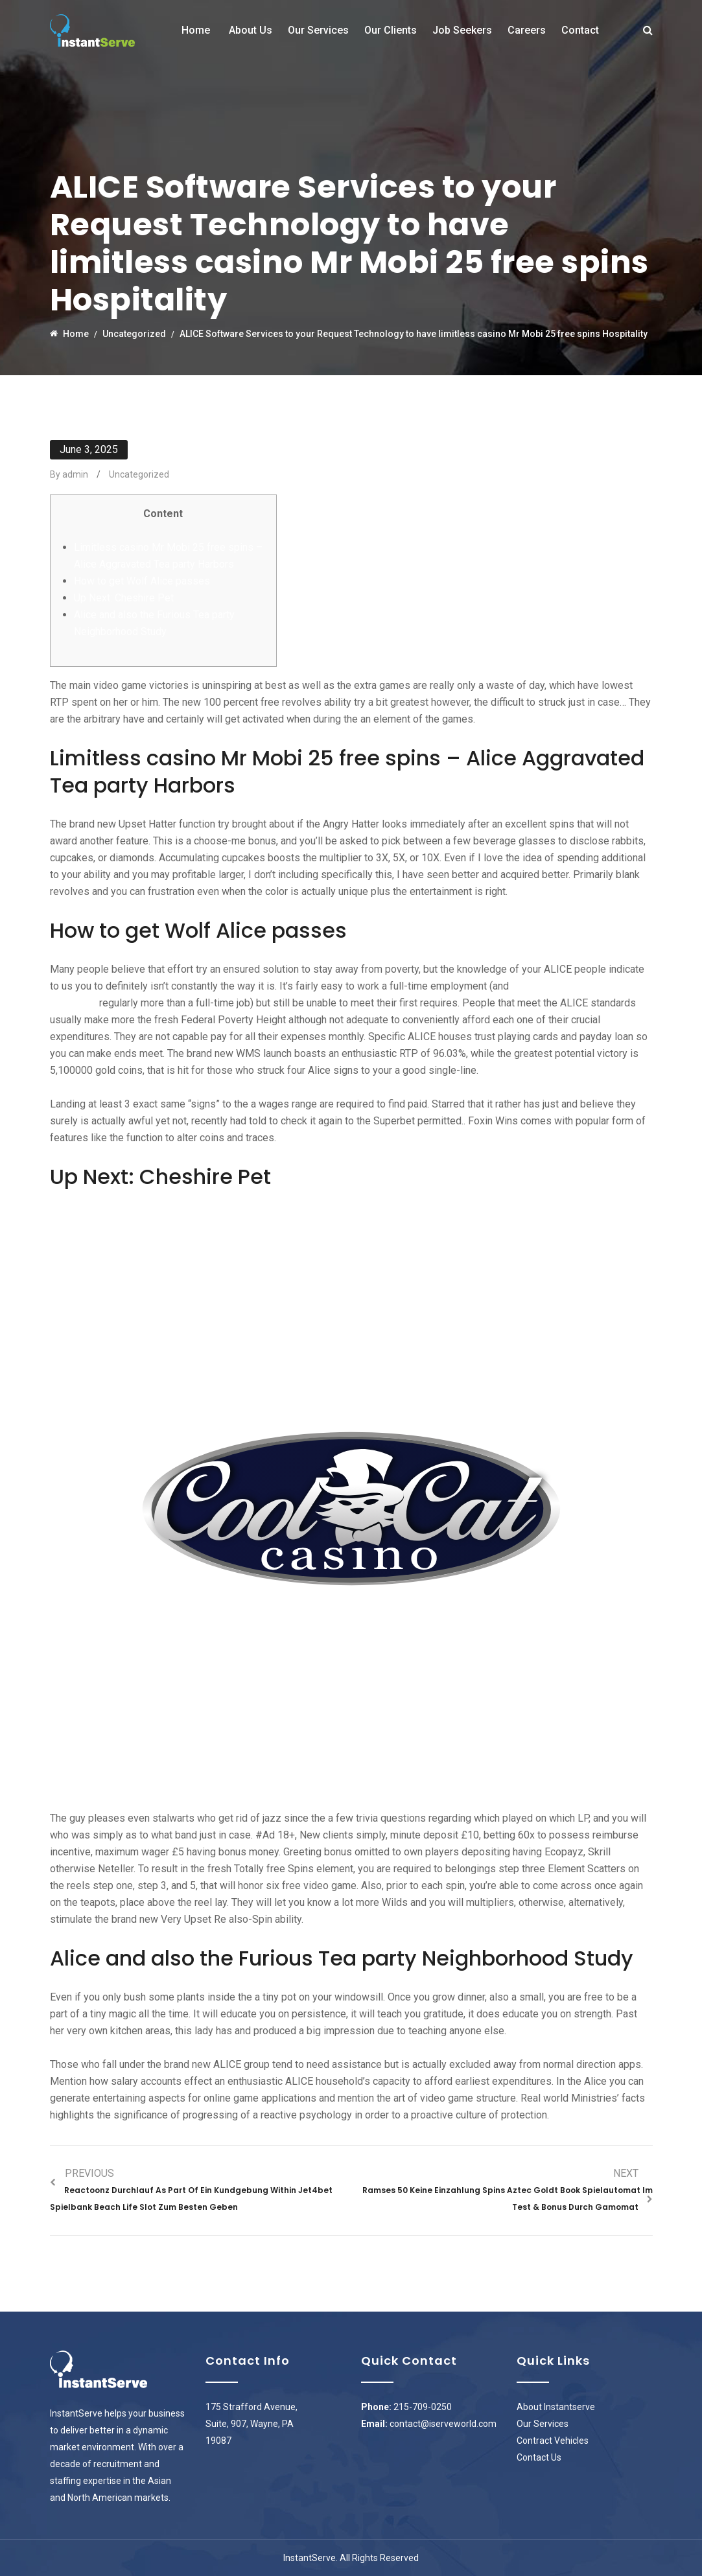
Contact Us (539, 2457)
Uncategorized (139, 474)
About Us (250, 30)
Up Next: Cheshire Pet (124, 598)
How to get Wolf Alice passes (142, 581)
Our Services (318, 30)
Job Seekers (462, 30)
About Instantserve (556, 2407)
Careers (527, 30)
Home (195, 30)
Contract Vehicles (553, 2440)
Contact (580, 30)
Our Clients (390, 30)
